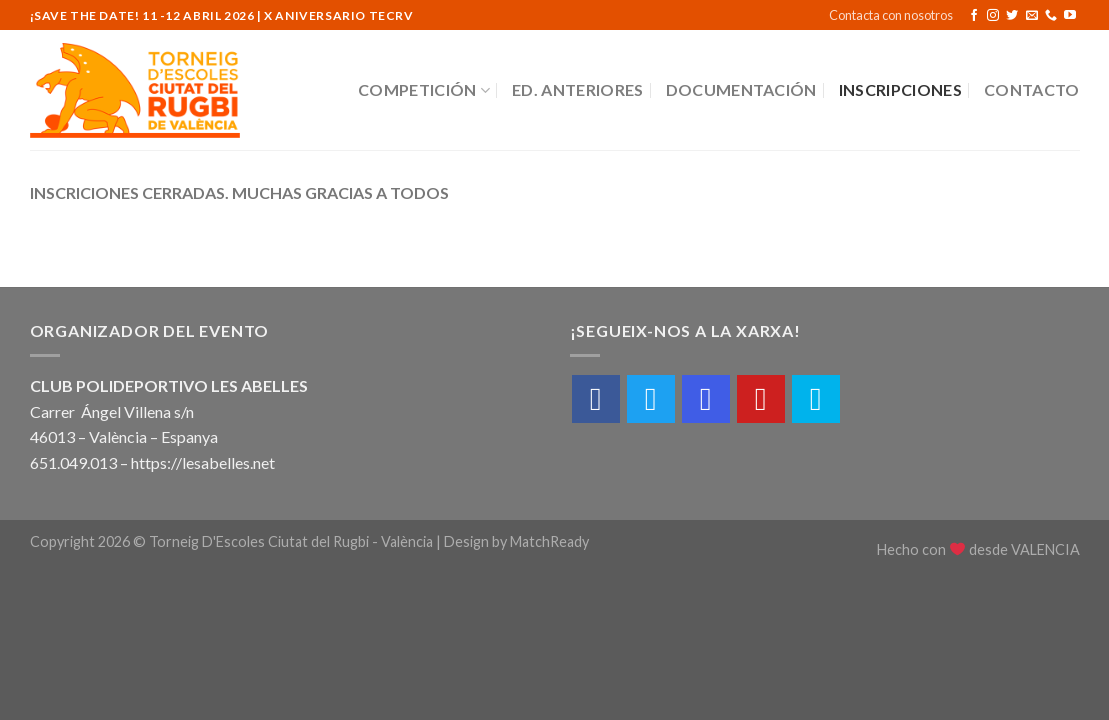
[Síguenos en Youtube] (1070, 16)
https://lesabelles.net (203, 462)
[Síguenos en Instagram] (993, 16)
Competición (424, 90)
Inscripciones (900, 89)
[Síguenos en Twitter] (1012, 16)
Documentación (741, 89)
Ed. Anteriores (577, 89)
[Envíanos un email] (1032, 16)
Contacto (1032, 89)
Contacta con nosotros (891, 15)
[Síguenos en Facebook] (974, 16)
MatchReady (549, 541)
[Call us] (1051, 16)
